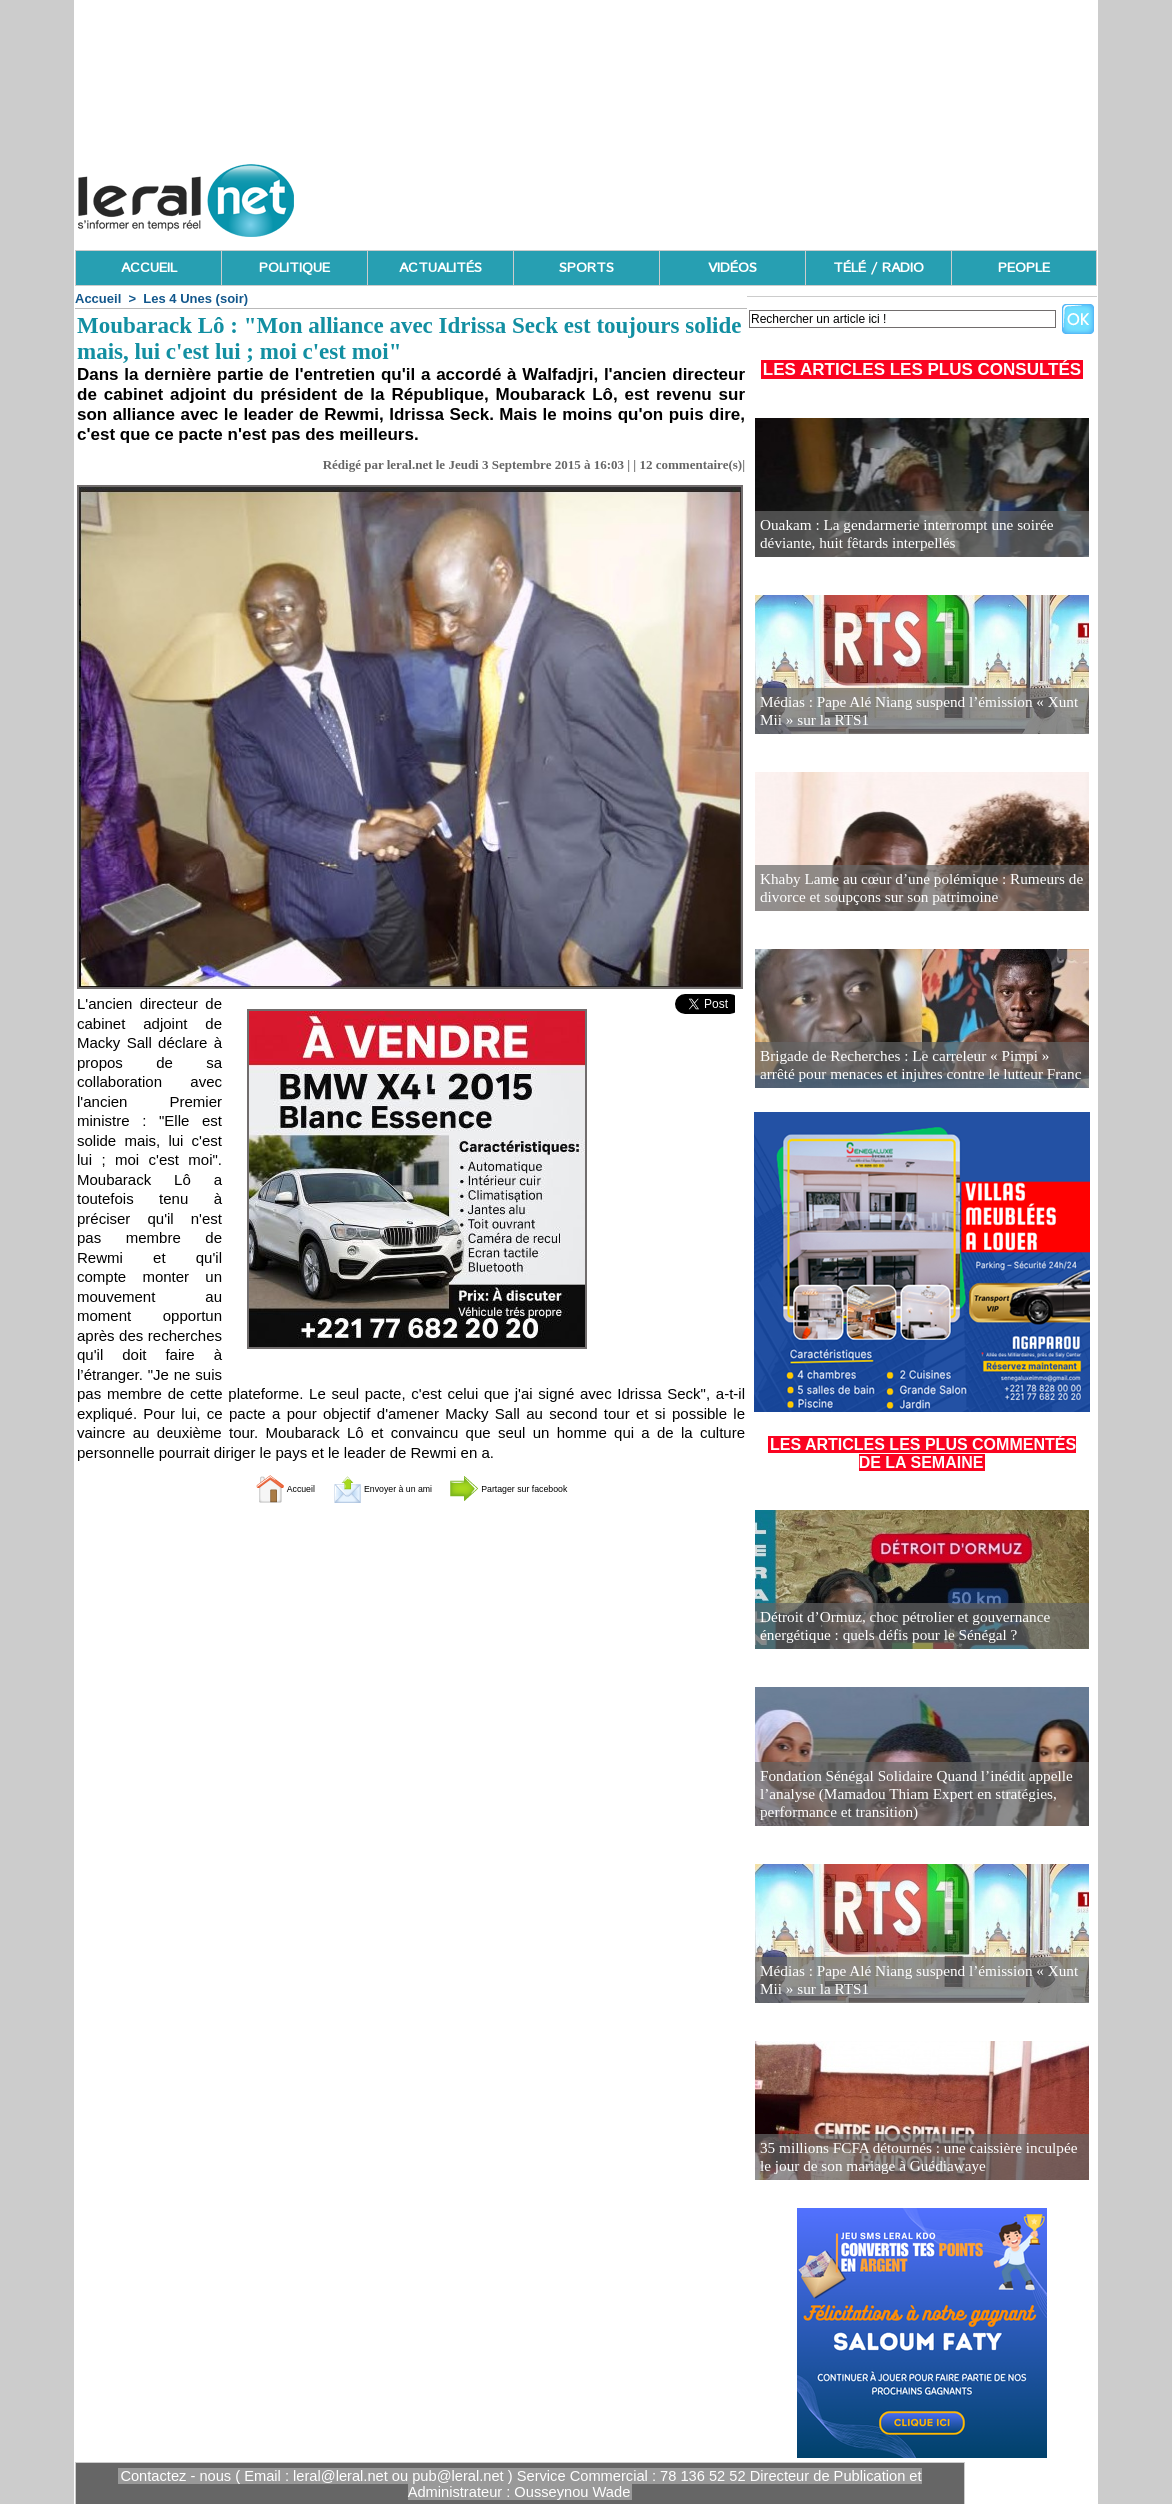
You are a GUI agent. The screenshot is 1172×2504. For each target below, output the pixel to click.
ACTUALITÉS (440, 268)
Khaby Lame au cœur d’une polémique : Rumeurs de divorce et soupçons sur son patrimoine (908, 889)
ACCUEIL (149, 268)
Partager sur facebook (544, 1487)
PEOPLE (1024, 268)
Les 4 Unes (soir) (195, 298)
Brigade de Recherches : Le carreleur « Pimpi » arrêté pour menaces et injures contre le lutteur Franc (910, 1066)
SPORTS (586, 268)
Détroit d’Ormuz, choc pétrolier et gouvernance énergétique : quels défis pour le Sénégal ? (893, 1627)
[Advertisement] (733, 195)
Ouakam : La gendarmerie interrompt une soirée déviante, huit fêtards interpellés (895, 535)
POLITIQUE (294, 268)
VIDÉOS (732, 268)
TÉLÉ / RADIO (878, 268)
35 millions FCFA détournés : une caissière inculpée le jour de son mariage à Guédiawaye (912, 2158)
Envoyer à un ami (361, 1487)
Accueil (98, 298)
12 (645, 464)
